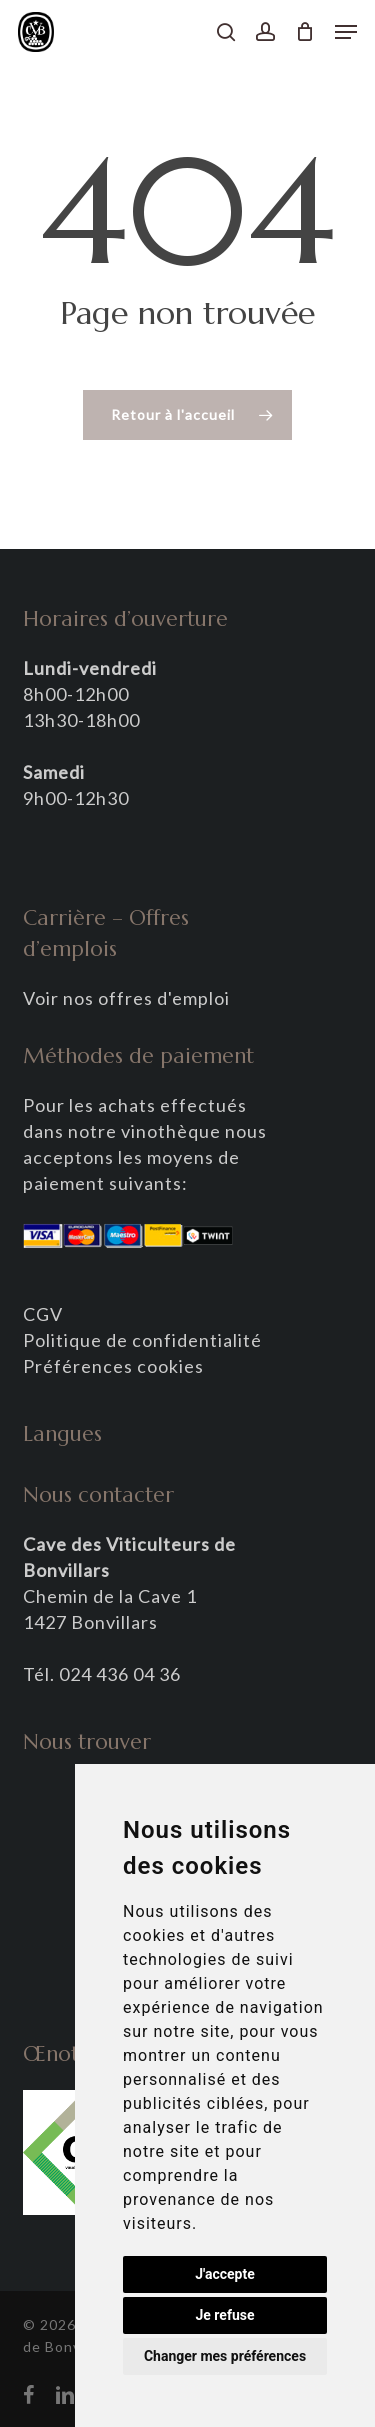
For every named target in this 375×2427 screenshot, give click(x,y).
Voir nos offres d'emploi (126, 998)
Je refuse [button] (224, 2315)
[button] (346, 32)
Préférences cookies (113, 1366)
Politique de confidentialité (142, 1340)
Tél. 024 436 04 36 (102, 1674)
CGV (43, 1314)
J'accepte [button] (225, 2274)
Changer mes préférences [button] (225, 2356)
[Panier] (305, 32)
